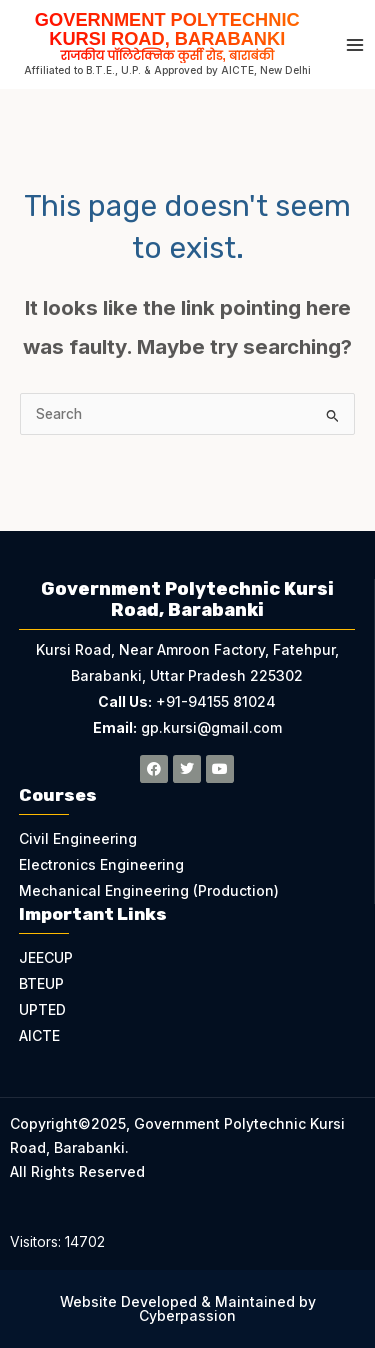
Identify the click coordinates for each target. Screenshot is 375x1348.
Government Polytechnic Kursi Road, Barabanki (167, 35)
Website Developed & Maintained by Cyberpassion (188, 1308)
